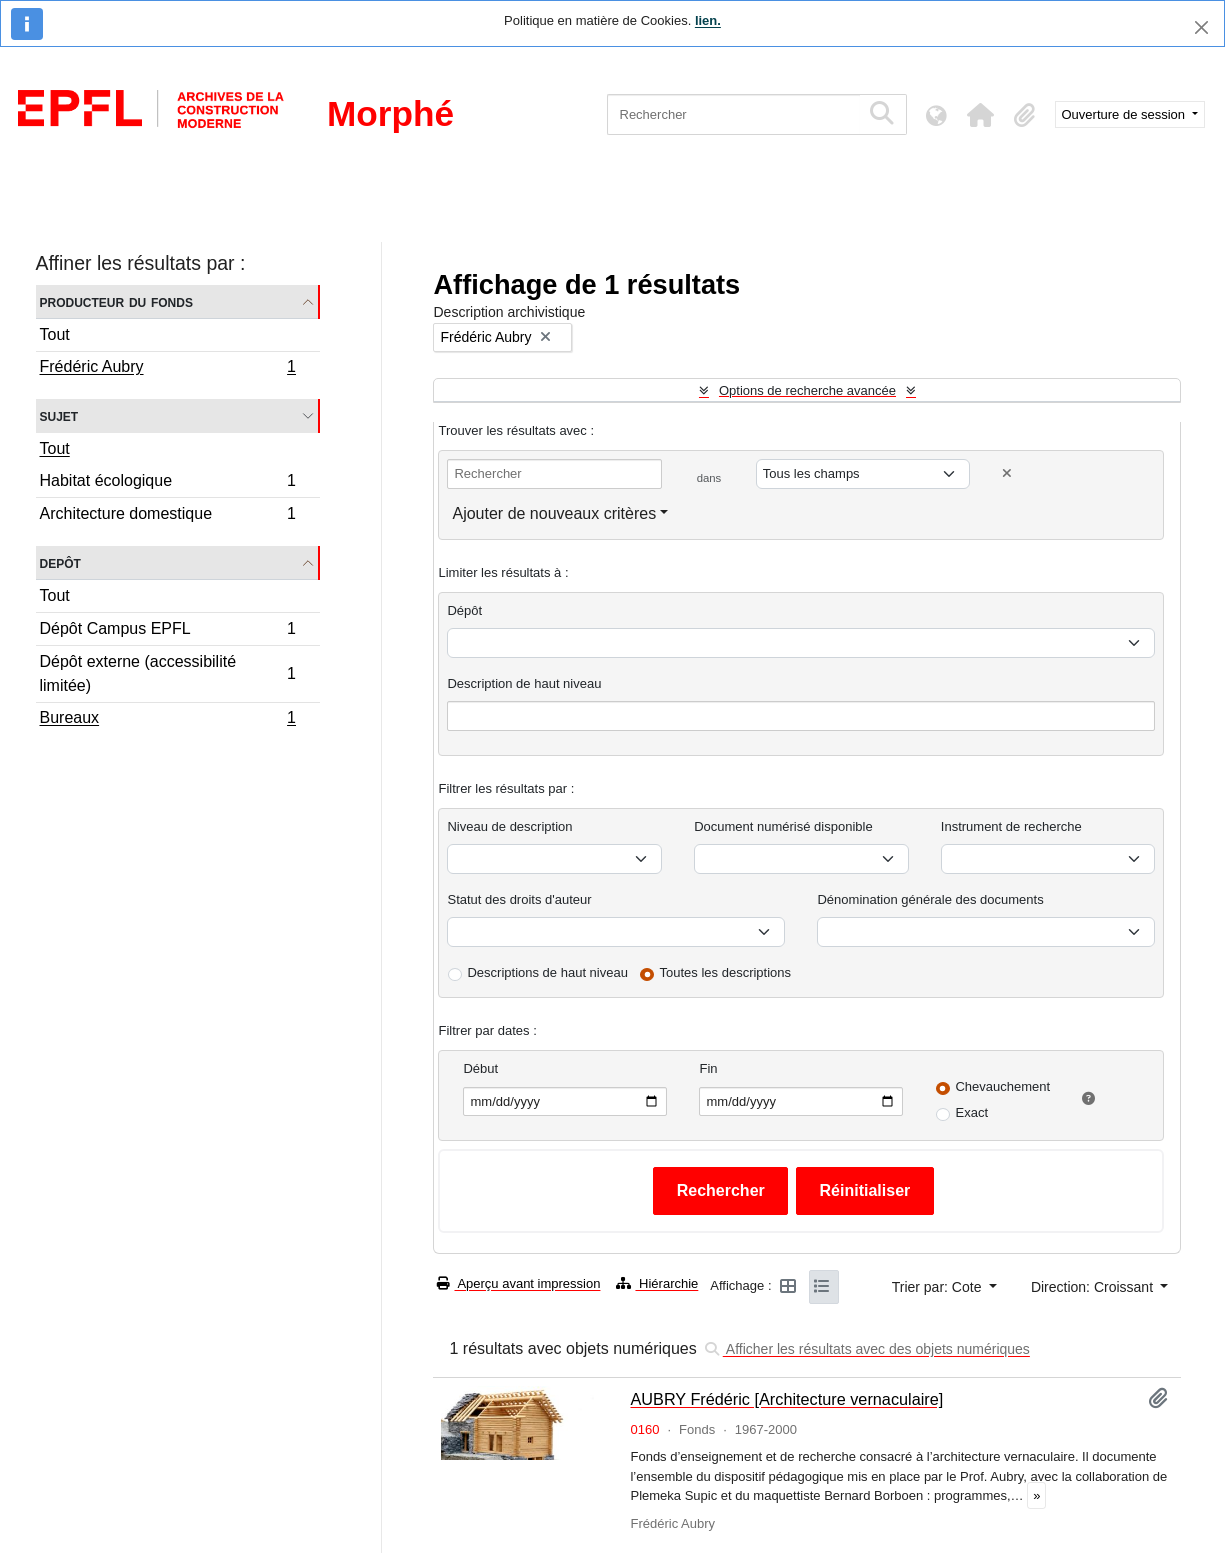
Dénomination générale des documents (930, 899)
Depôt (60, 562)
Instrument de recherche (1011, 826)
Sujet (59, 415)
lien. (708, 20)
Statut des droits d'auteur (519, 899)
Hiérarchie (657, 1283)
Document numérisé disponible (783, 826)
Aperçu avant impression (518, 1283)
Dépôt (464, 610)
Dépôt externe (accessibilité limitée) (168, 673)
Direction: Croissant (1094, 1287)
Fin (708, 1068)
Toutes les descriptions (726, 972)
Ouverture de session (1125, 114)
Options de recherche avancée (807, 390)
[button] (981, 115)
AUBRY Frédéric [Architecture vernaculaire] (786, 1399)
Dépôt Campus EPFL (168, 631)
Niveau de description (509, 826)
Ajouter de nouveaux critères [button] (554, 513)
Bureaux (168, 720)
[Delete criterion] (1007, 473)
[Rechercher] (733, 114)
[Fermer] (1201, 27)
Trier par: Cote (939, 1287)
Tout (55, 334)
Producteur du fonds (116, 301)
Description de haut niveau (524, 683)
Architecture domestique (168, 516)
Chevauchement (1002, 1086)
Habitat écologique (168, 483)
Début (480, 1068)
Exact (971, 1112)
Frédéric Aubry (168, 369)
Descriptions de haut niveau (547, 972)
